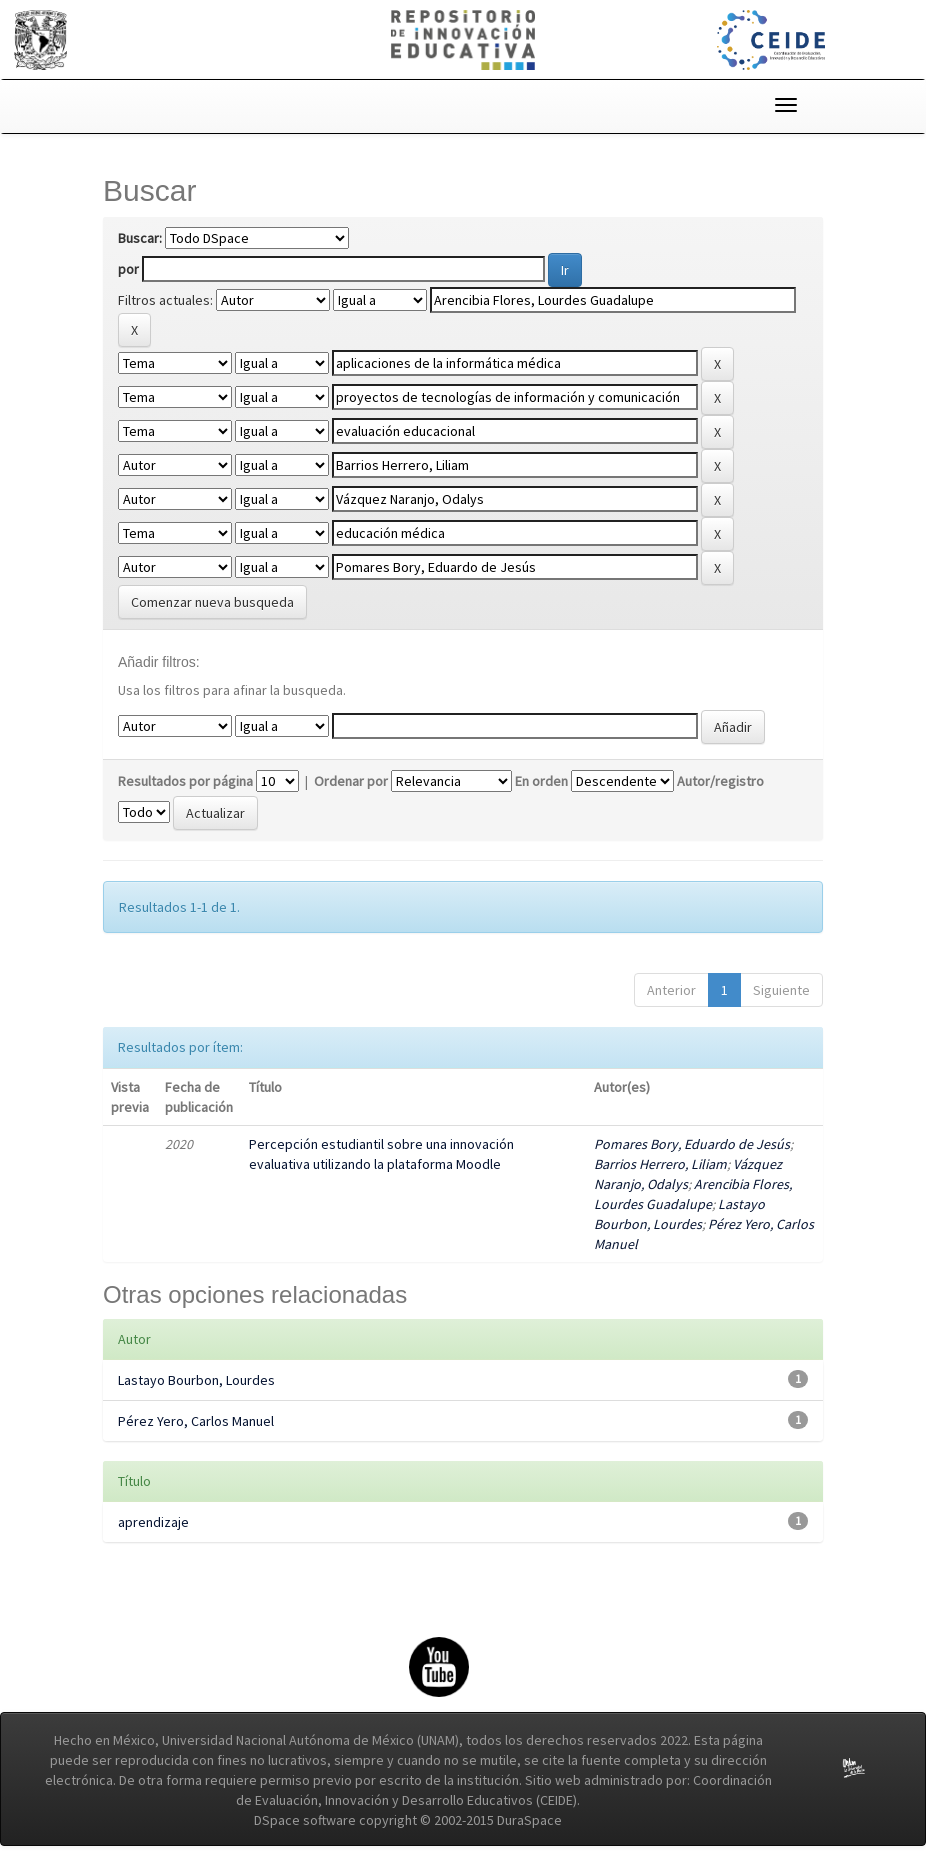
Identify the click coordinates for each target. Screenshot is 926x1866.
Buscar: (140, 238)
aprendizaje (153, 1522)
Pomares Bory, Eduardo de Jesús (692, 1144)
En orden (541, 781)
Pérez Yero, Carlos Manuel (196, 1421)
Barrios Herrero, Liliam (660, 1164)
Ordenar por (351, 781)
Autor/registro (720, 781)
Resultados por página (185, 781)
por (128, 269)
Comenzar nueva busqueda (212, 602)
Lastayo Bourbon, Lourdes (196, 1380)
